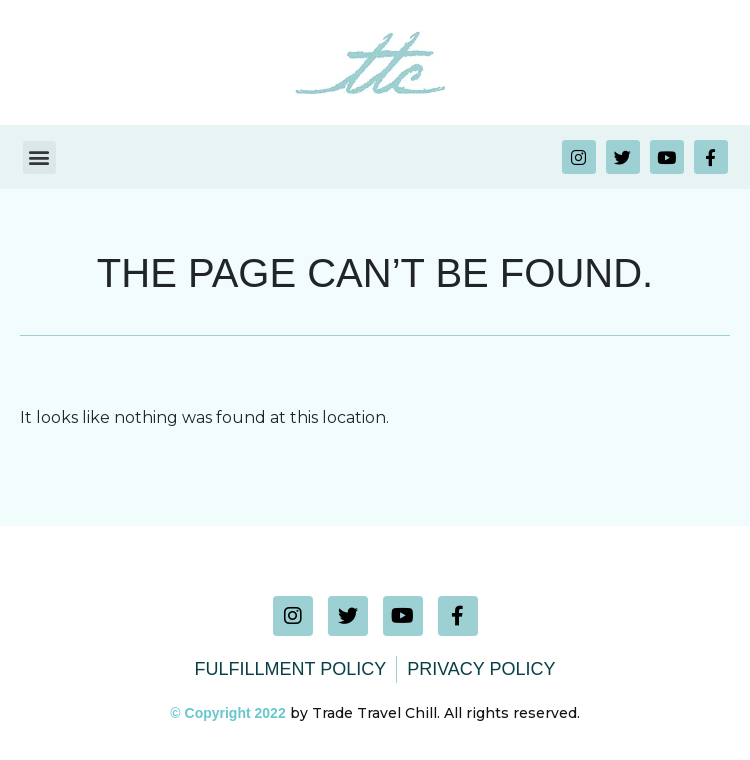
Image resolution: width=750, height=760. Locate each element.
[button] (39, 157)
